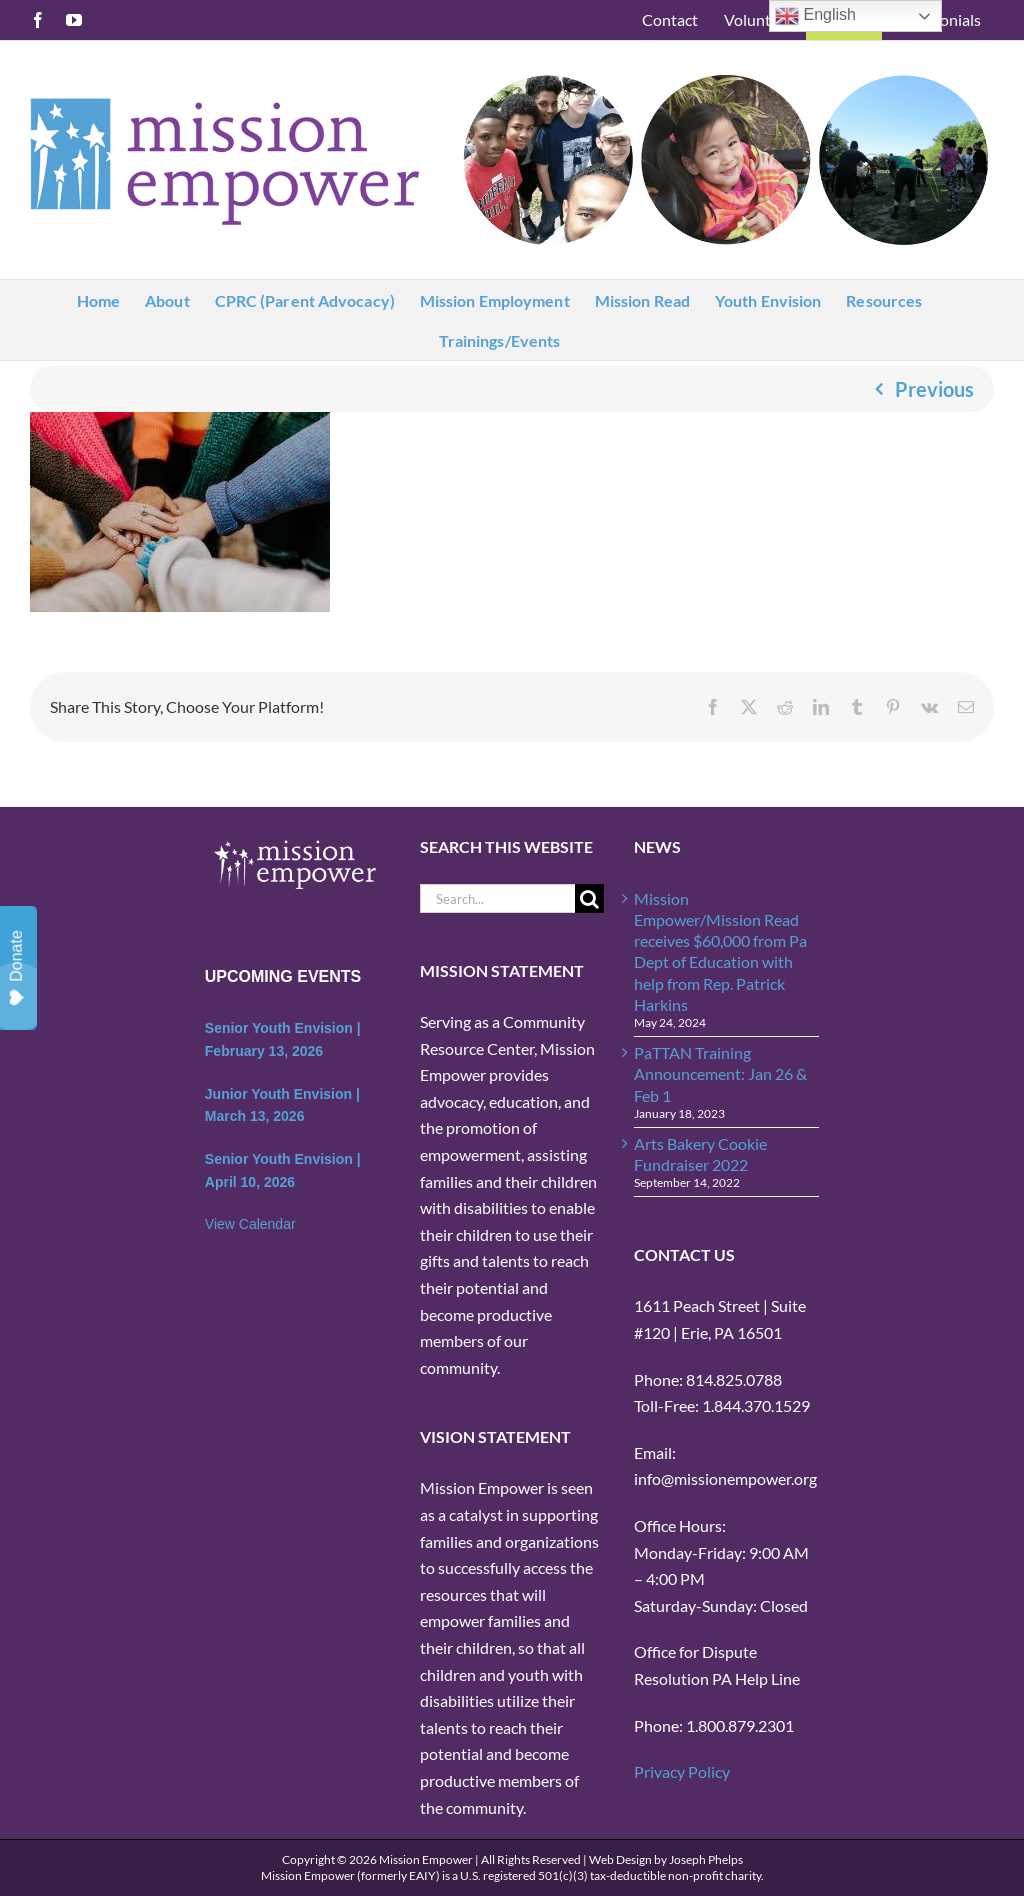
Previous (934, 389)
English (815, 16)
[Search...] (498, 898)
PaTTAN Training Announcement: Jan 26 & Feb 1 (720, 1074)
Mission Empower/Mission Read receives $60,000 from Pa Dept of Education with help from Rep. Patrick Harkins (720, 951)
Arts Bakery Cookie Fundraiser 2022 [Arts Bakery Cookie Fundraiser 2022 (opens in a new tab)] (700, 1154)
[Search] (589, 898)
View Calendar (250, 1224)
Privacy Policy (682, 1771)
